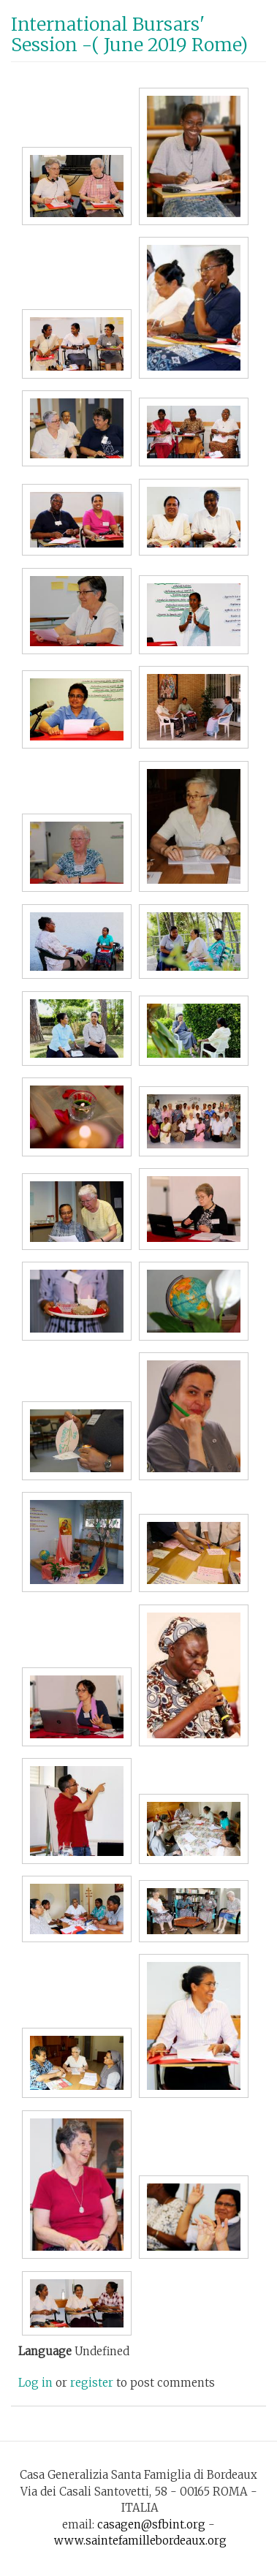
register (91, 2383)
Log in (35, 2383)
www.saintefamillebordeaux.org (140, 2540)
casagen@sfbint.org (151, 2524)
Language (45, 2351)
